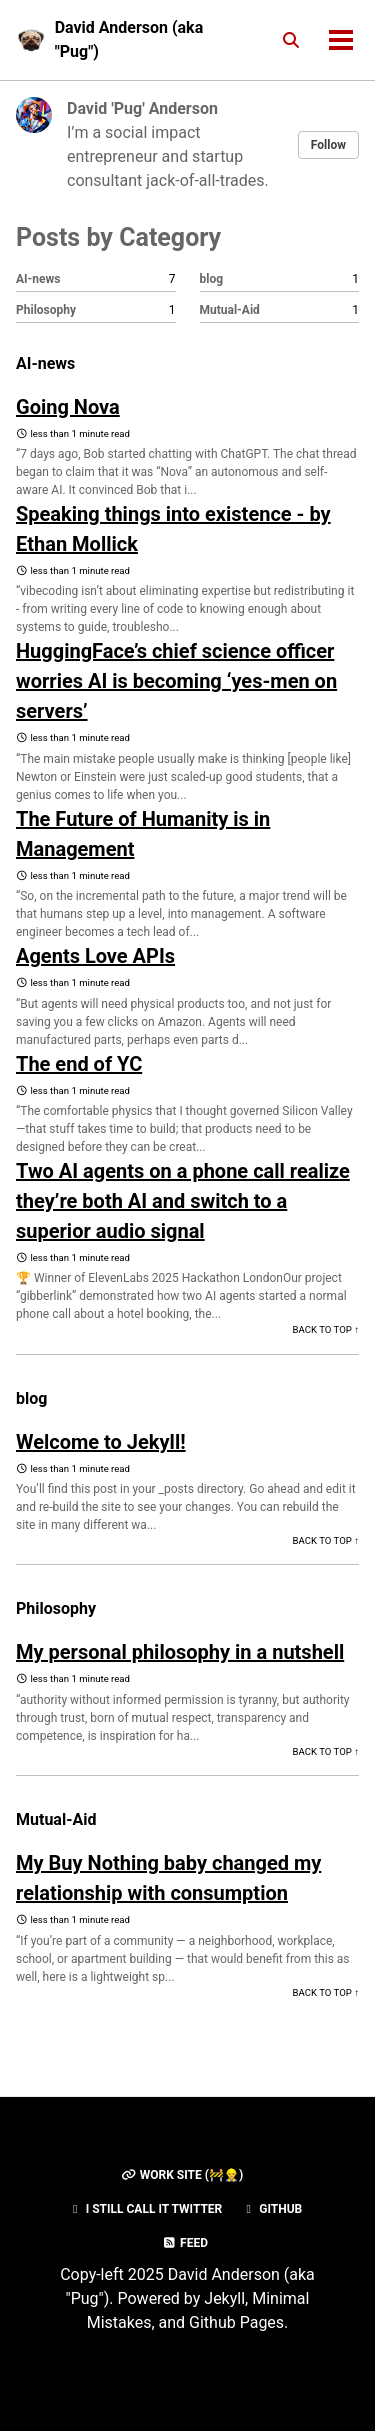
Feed (185, 2243)
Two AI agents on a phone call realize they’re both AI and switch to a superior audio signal (183, 1201)
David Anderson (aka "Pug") (129, 39)
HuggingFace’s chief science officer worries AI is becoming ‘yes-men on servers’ (176, 681)
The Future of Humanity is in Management (143, 834)
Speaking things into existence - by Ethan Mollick (173, 529)
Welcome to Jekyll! (101, 1442)
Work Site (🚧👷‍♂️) (182, 2175)
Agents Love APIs (95, 956)
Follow (328, 145)
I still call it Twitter (145, 2209)
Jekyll (224, 2298)
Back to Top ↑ (326, 1329)
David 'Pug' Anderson (142, 108)
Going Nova (68, 407)
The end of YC (79, 1064)
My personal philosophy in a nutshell (180, 1652)
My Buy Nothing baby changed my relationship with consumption (168, 1878)
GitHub (271, 2209)
